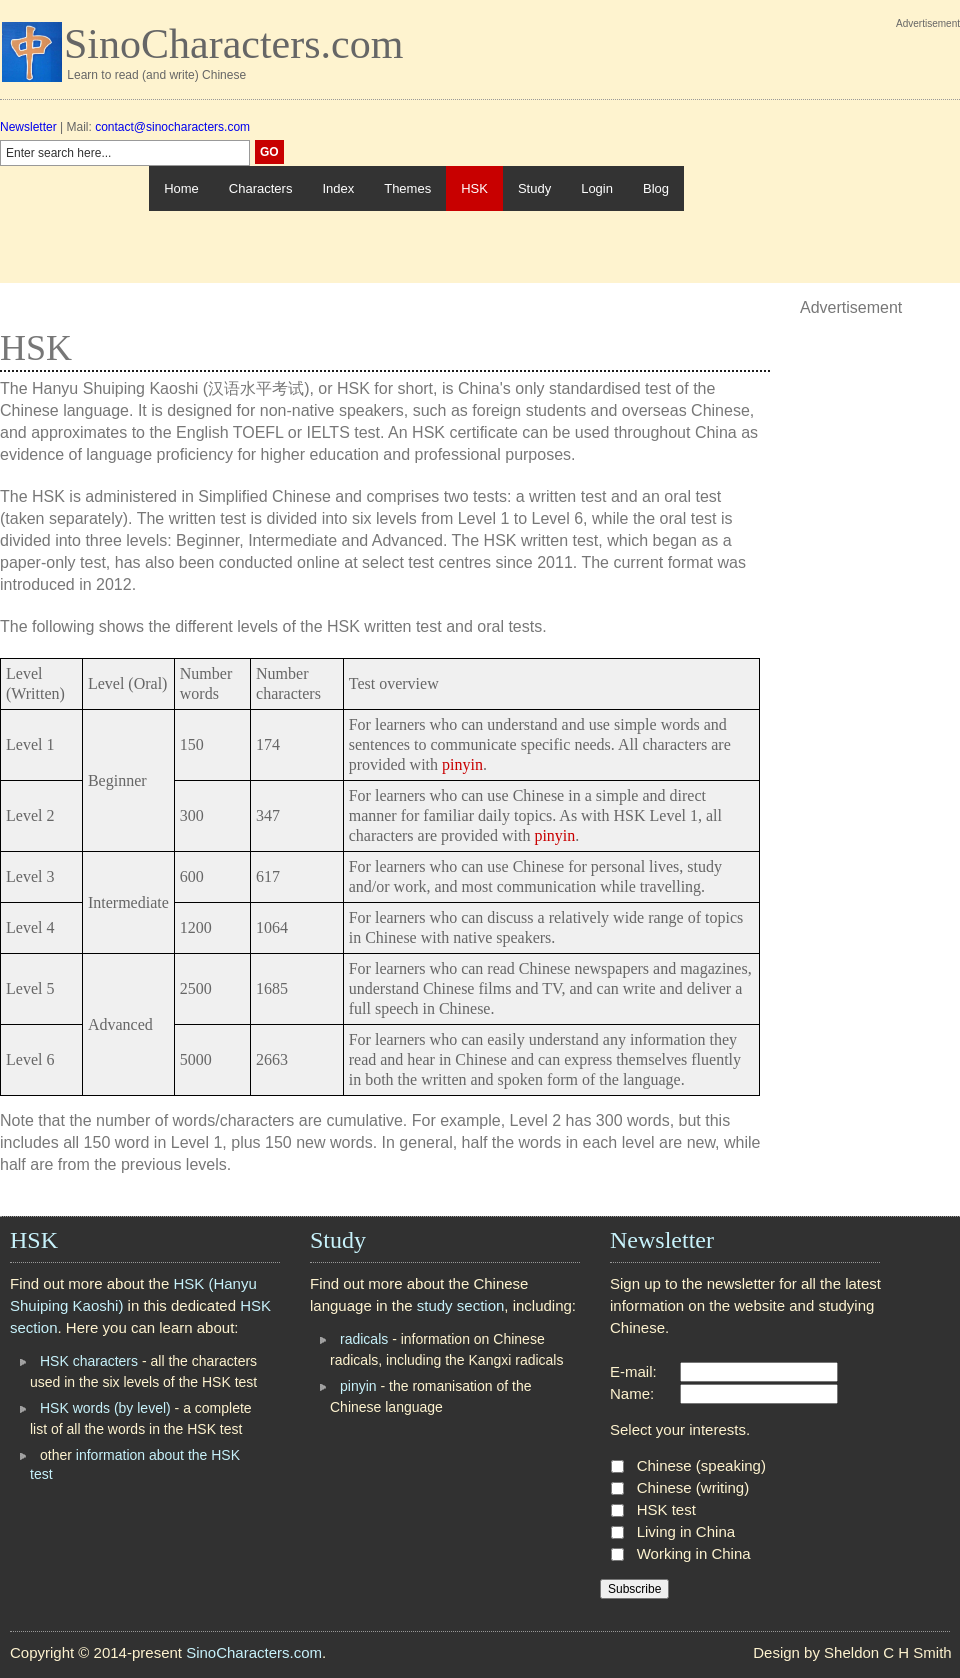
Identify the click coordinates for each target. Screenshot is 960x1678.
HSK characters (89, 1361)
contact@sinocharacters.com (172, 127)
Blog (656, 188)
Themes (407, 188)
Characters (261, 188)
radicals (364, 1339)
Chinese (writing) (693, 1487)
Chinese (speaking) (701, 1465)
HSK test (666, 1509)
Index (338, 188)
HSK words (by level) (105, 1408)
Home (181, 188)
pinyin (462, 764)
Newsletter (28, 127)
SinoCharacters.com (233, 44)
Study (534, 188)
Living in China (686, 1531)
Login (597, 188)
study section (461, 1305)
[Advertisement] (822, 158)
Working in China (694, 1553)
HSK (474, 188)
